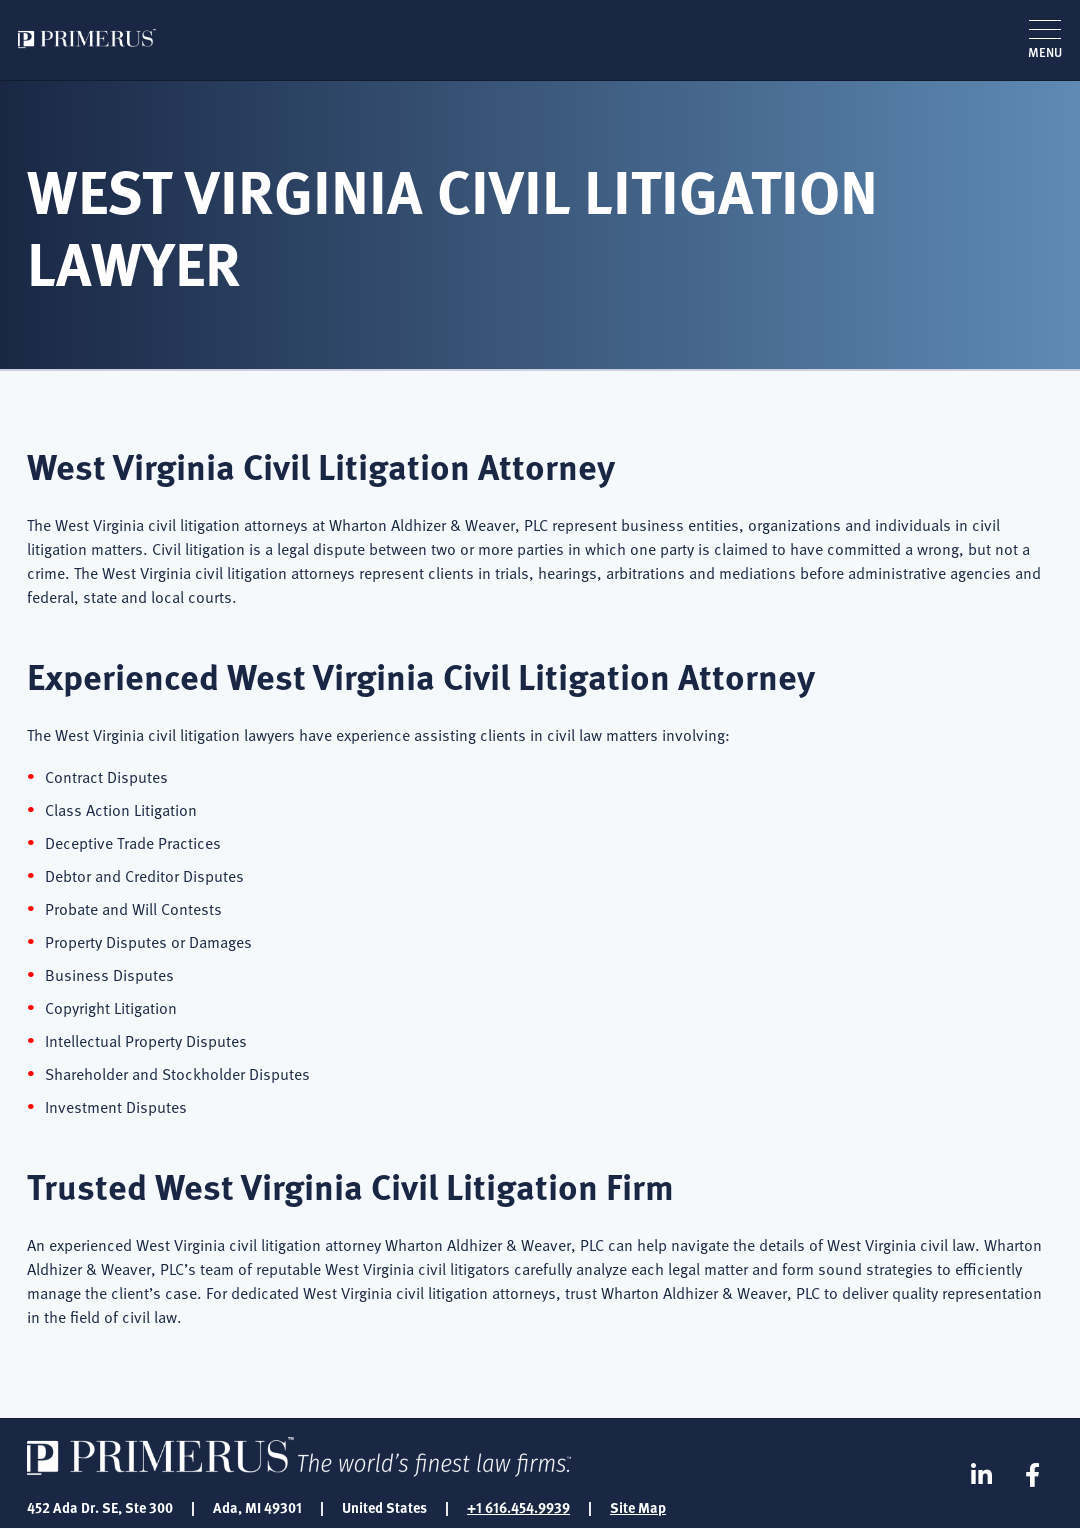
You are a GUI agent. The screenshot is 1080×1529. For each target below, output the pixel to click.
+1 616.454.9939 (518, 1507)
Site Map (638, 1507)
